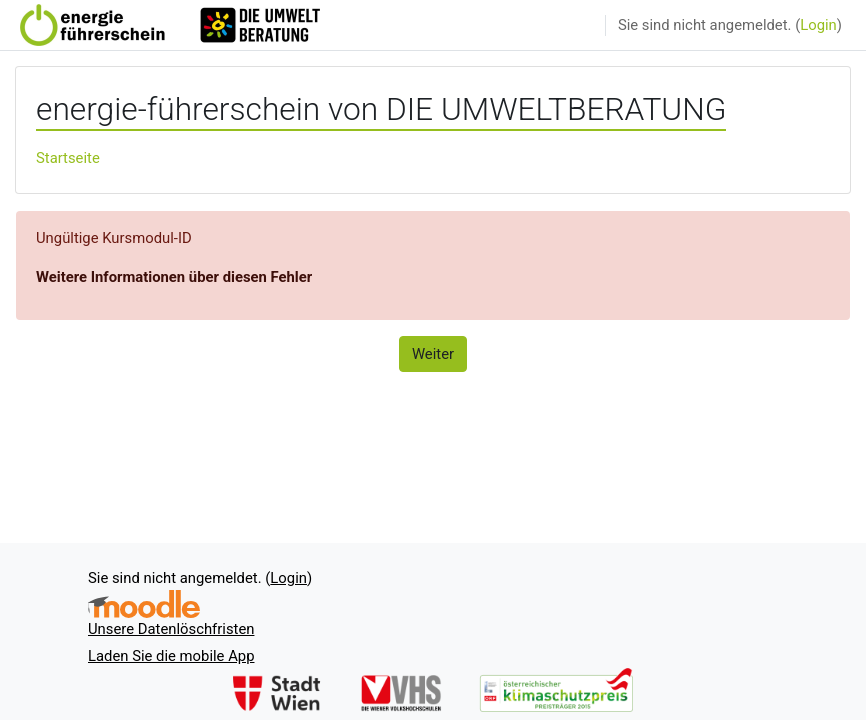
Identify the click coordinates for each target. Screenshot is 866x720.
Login (818, 25)
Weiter (433, 354)
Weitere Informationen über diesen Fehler (174, 277)
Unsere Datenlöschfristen (171, 629)
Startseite (68, 158)
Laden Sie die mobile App (171, 656)
